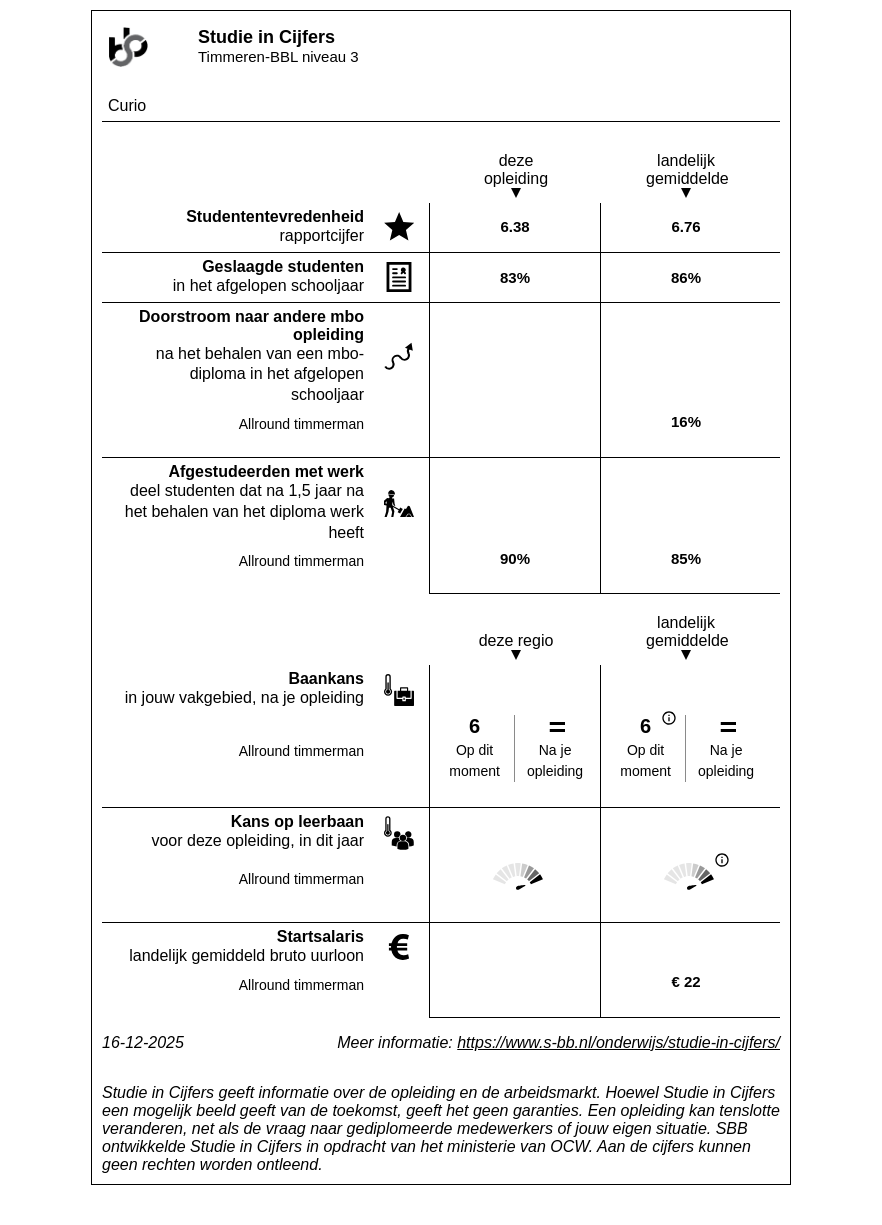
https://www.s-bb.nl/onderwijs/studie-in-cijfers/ (618, 1042)
